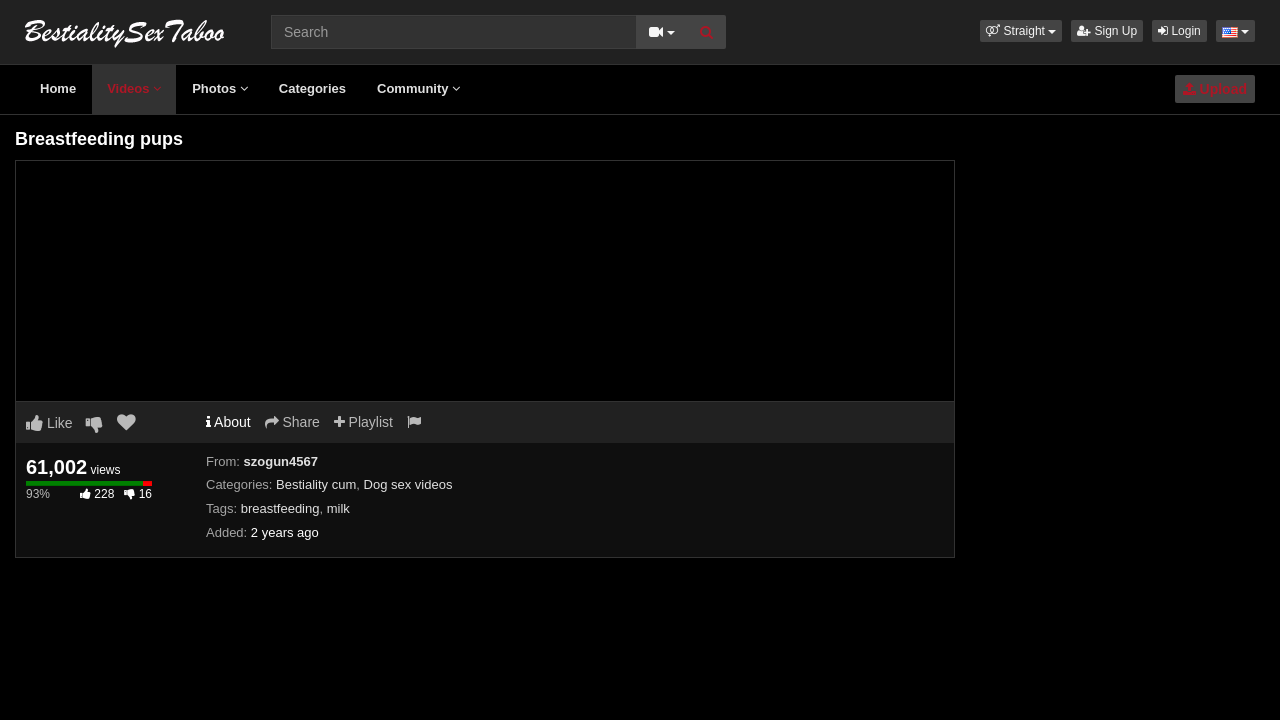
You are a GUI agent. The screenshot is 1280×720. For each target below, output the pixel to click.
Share (292, 422)
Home (58, 88)
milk (338, 508)
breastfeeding (280, 508)
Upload (1215, 89)
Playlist (363, 422)
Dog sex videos (408, 484)
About (228, 422)
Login (1179, 31)
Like (49, 423)
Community (418, 88)
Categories (312, 88)
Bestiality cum (316, 484)
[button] (1021, 31)
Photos (220, 88)
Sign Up (1107, 31)
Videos (134, 88)
